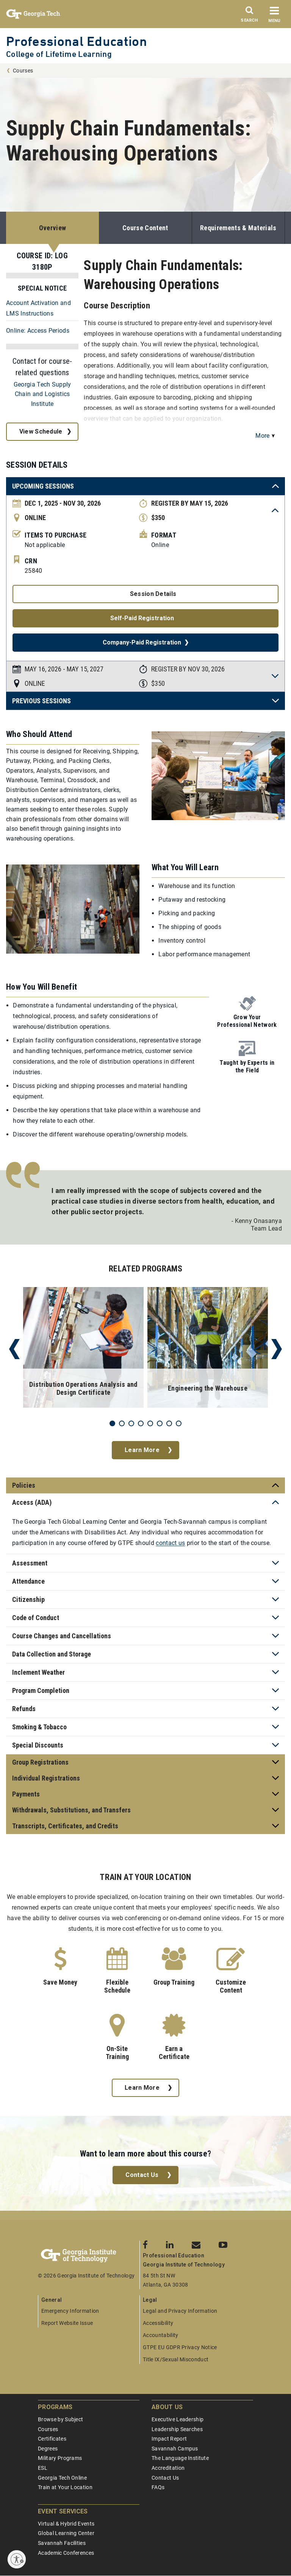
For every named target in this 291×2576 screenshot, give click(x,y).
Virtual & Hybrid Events (66, 2524)
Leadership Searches (177, 2429)
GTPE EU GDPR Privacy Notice (180, 2347)
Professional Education (76, 41)
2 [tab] (122, 1423)
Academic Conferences (66, 2553)
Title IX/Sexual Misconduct (175, 2359)
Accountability (160, 2335)
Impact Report (169, 2439)
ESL (42, 2468)
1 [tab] (112, 1423)
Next (276, 1349)
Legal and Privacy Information (180, 2311)
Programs (55, 2407)
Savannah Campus (175, 2449)
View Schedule (41, 431)
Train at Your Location (65, 2487)
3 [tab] (131, 1423)
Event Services (63, 2511)
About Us (167, 2407)
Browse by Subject (60, 2419)
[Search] (249, 16)
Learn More (142, 1450)
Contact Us (141, 2174)
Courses (23, 71)
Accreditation (168, 2468)
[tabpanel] (83, 1349)
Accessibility (158, 2323)
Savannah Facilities (62, 2543)
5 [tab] (150, 1423)
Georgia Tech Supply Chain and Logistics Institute (42, 394)
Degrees (48, 2449)
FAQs (158, 2487)
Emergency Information (70, 2311)
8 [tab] (178, 1423)
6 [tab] (160, 1423)
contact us (170, 1543)
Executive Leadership (177, 2419)
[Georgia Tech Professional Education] (88, 2256)
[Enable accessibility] (17, 2559)
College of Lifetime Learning (59, 54)
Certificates (52, 2439)
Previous (14, 1349)
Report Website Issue (67, 2323)
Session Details (153, 593)
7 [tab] (169, 1423)
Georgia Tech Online (62, 2478)
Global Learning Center (66, 2533)
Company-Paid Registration (142, 642)
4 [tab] (141, 1423)
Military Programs (60, 2458)
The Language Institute (180, 2458)
